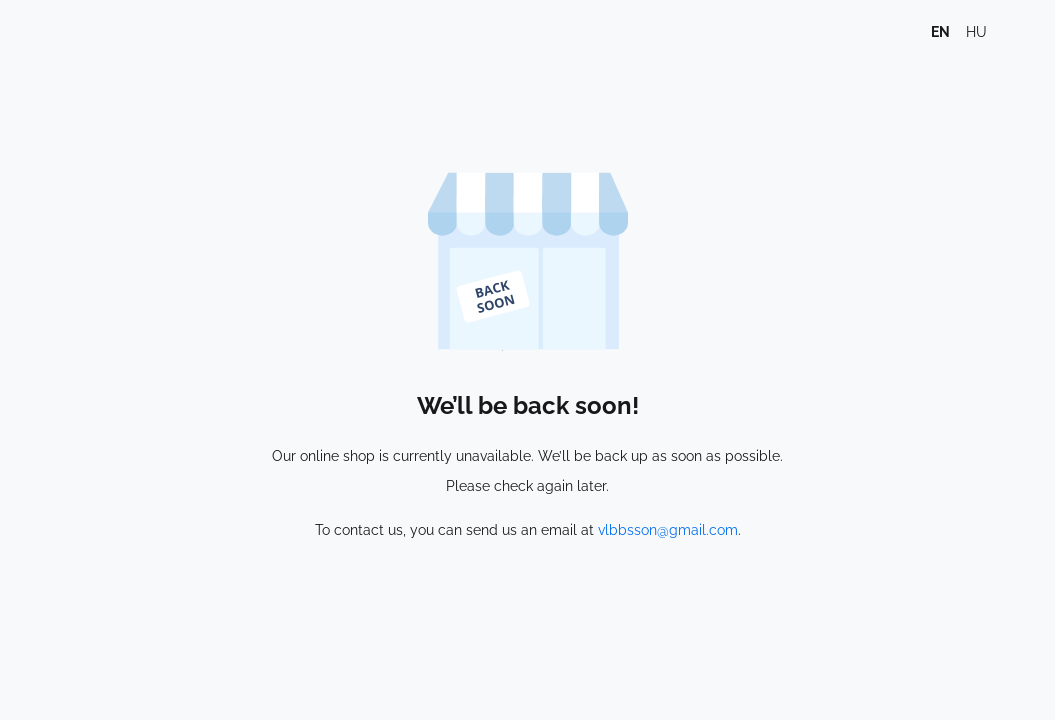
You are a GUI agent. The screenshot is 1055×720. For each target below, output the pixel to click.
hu (976, 32)
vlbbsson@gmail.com (668, 530)
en (940, 32)
